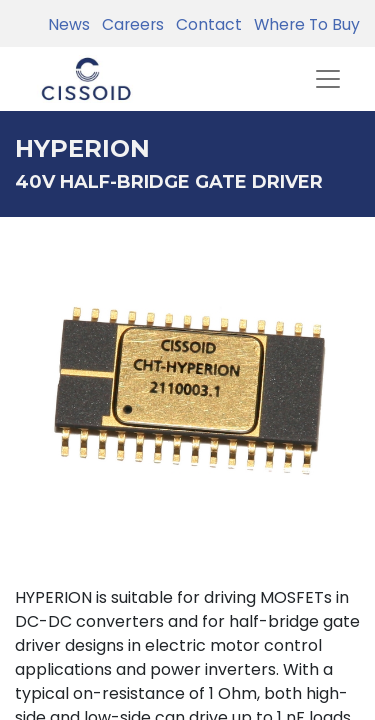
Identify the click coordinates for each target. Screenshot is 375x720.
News (69, 24)
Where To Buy (303, 24)
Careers (129, 24)
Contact (205, 24)
